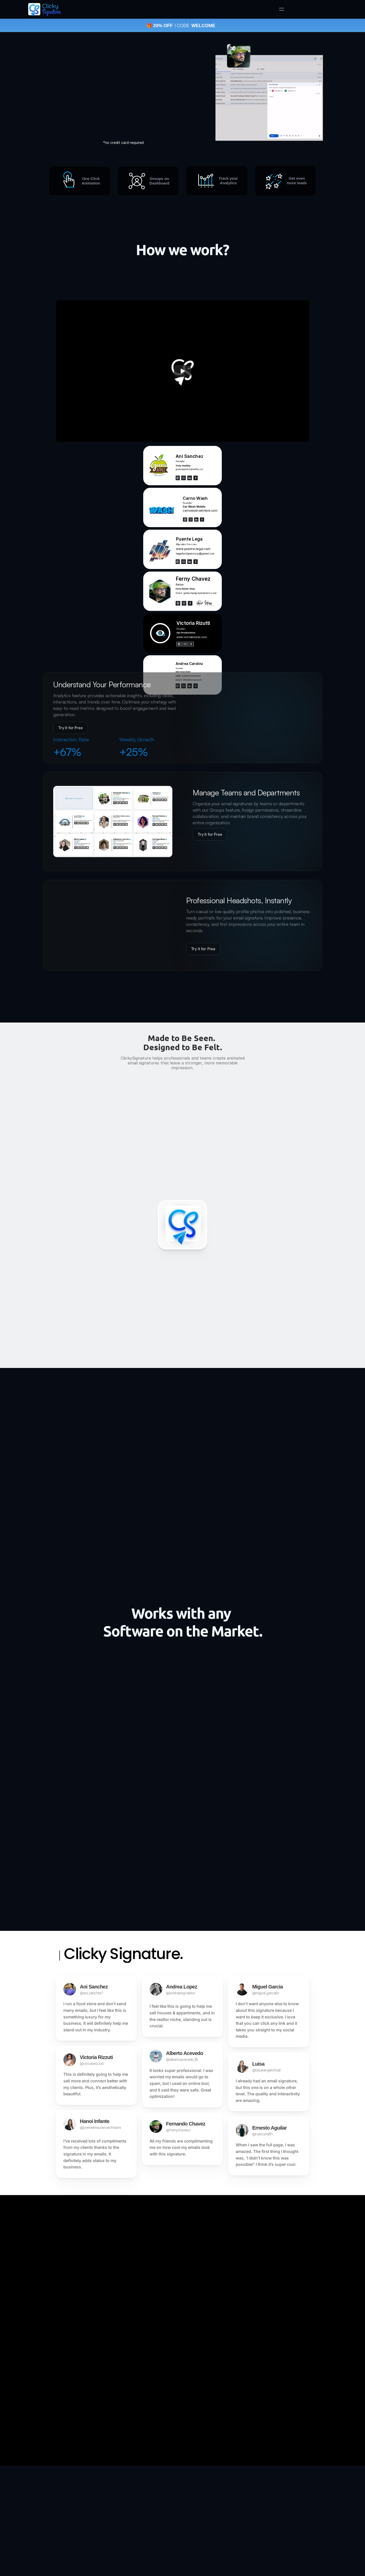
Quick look (162, 2520)
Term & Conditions (282, 2520)
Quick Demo (217, 13)
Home (231, 2509)
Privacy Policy (277, 2530)
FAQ (189, 13)
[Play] (182, 372)
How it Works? (133, 13)
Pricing (166, 13)
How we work (165, 2509)
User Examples (166, 2530)
